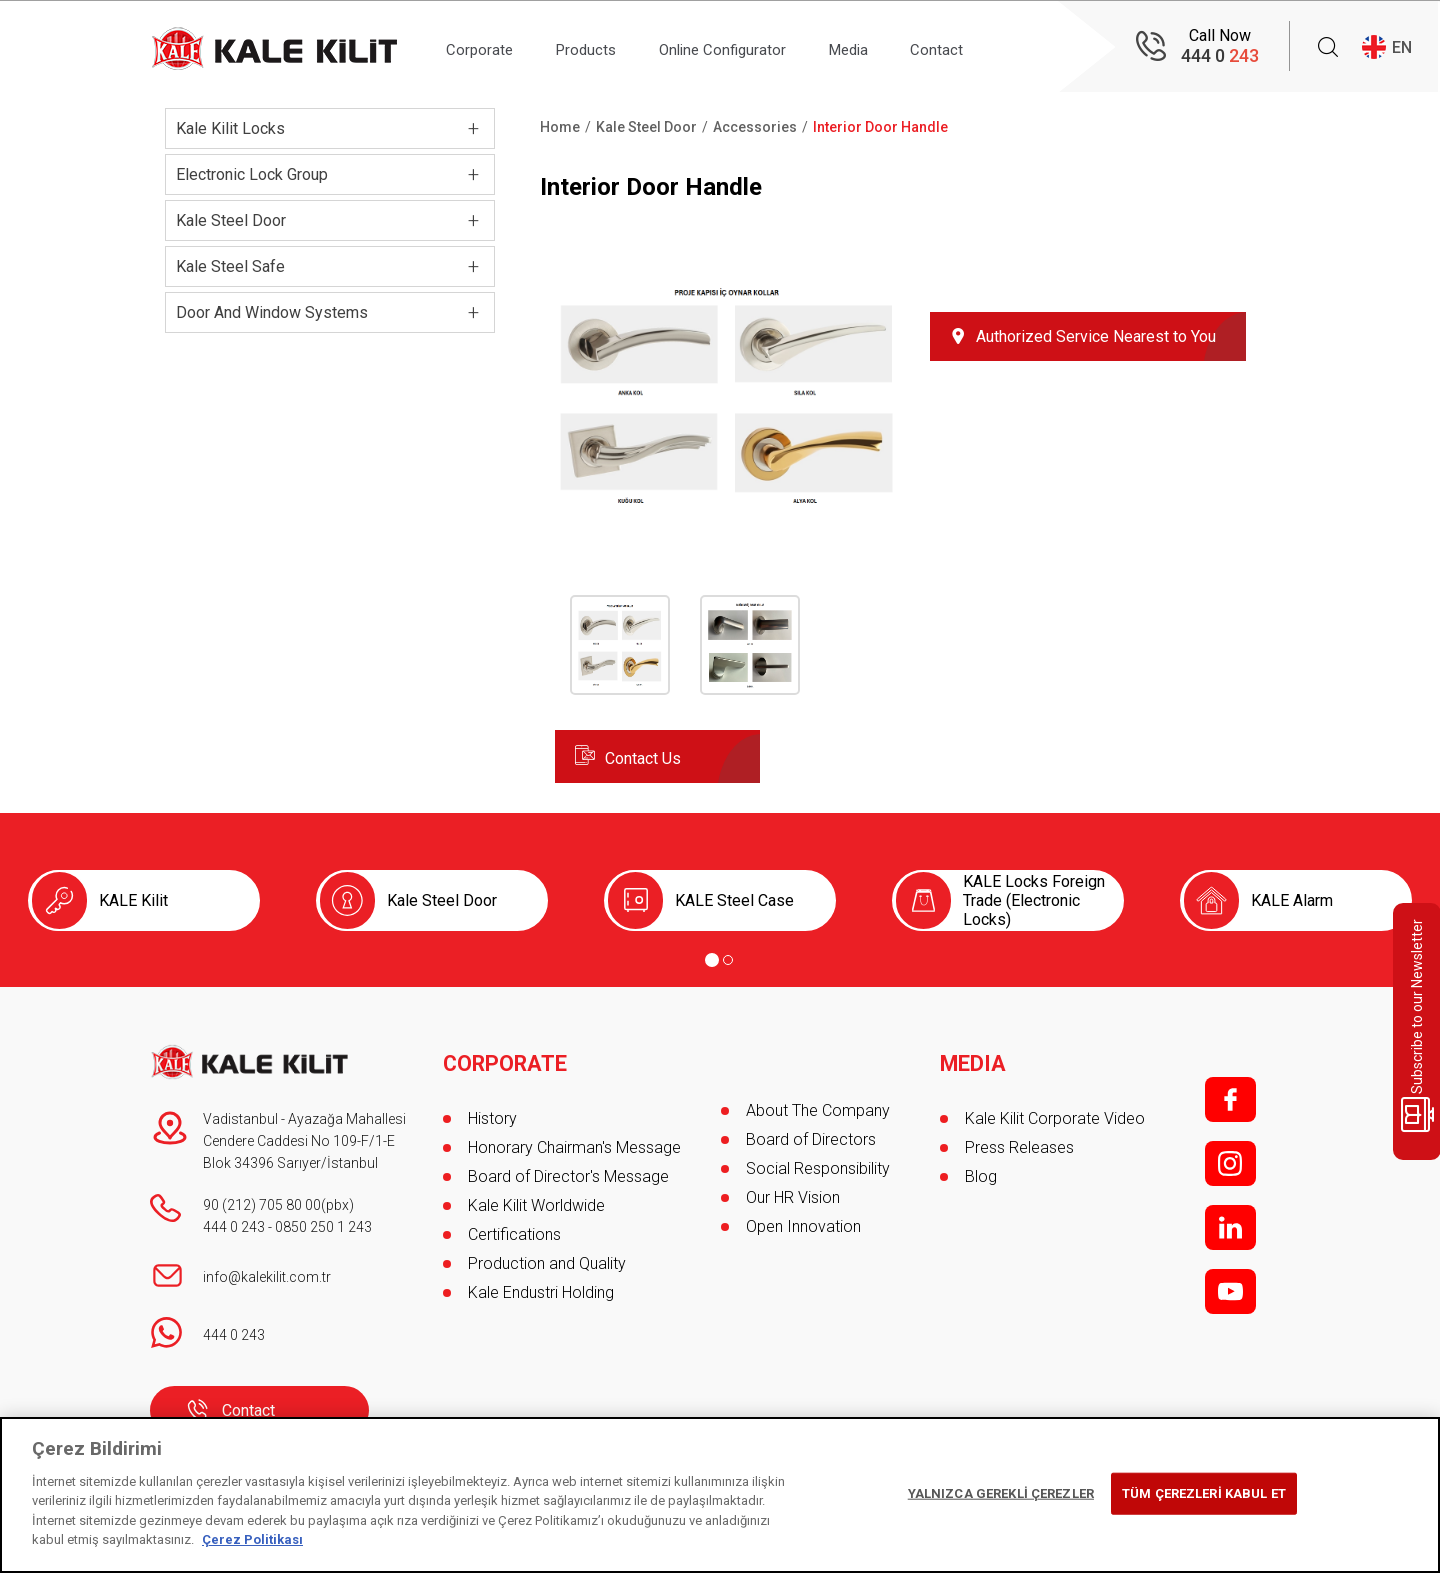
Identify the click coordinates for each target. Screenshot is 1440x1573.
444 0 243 (234, 1227)
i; (1230, 1163)
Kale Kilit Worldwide (536, 1197)
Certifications (514, 1226)
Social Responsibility (818, 1168)
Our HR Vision (793, 1197)
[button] (727, 504)
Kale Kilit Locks (230, 128)
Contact (986, 46)
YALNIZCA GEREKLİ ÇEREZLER (1001, 1493)
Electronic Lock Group (252, 174)
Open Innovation (803, 1226)
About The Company (818, 1110)
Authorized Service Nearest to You (1096, 336)
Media (888, 46)
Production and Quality (547, 1255)
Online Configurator (749, 46)
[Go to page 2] (728, 960)
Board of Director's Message (568, 1168)
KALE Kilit (133, 900)
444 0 (1220, 55)
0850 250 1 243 (323, 1227)
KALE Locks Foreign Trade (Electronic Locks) (1034, 900)
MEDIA (973, 1056)
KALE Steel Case (734, 900)
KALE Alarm (1292, 900)
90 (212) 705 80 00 (262, 1205)
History (492, 1110)
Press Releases (1019, 1139)
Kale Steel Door (231, 220)
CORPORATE (506, 1056)
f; (1230, 1099)
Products (601, 46)
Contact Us (643, 758)
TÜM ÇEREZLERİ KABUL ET (1204, 1493)
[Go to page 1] (712, 960)
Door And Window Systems (272, 312)
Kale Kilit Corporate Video (1055, 1110)
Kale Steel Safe (230, 266)
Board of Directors (811, 1139)
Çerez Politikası (252, 1539)
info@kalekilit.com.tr (267, 1277)
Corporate (484, 46)
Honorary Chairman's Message (574, 1139)
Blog (981, 1168)
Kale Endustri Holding (541, 1284)
